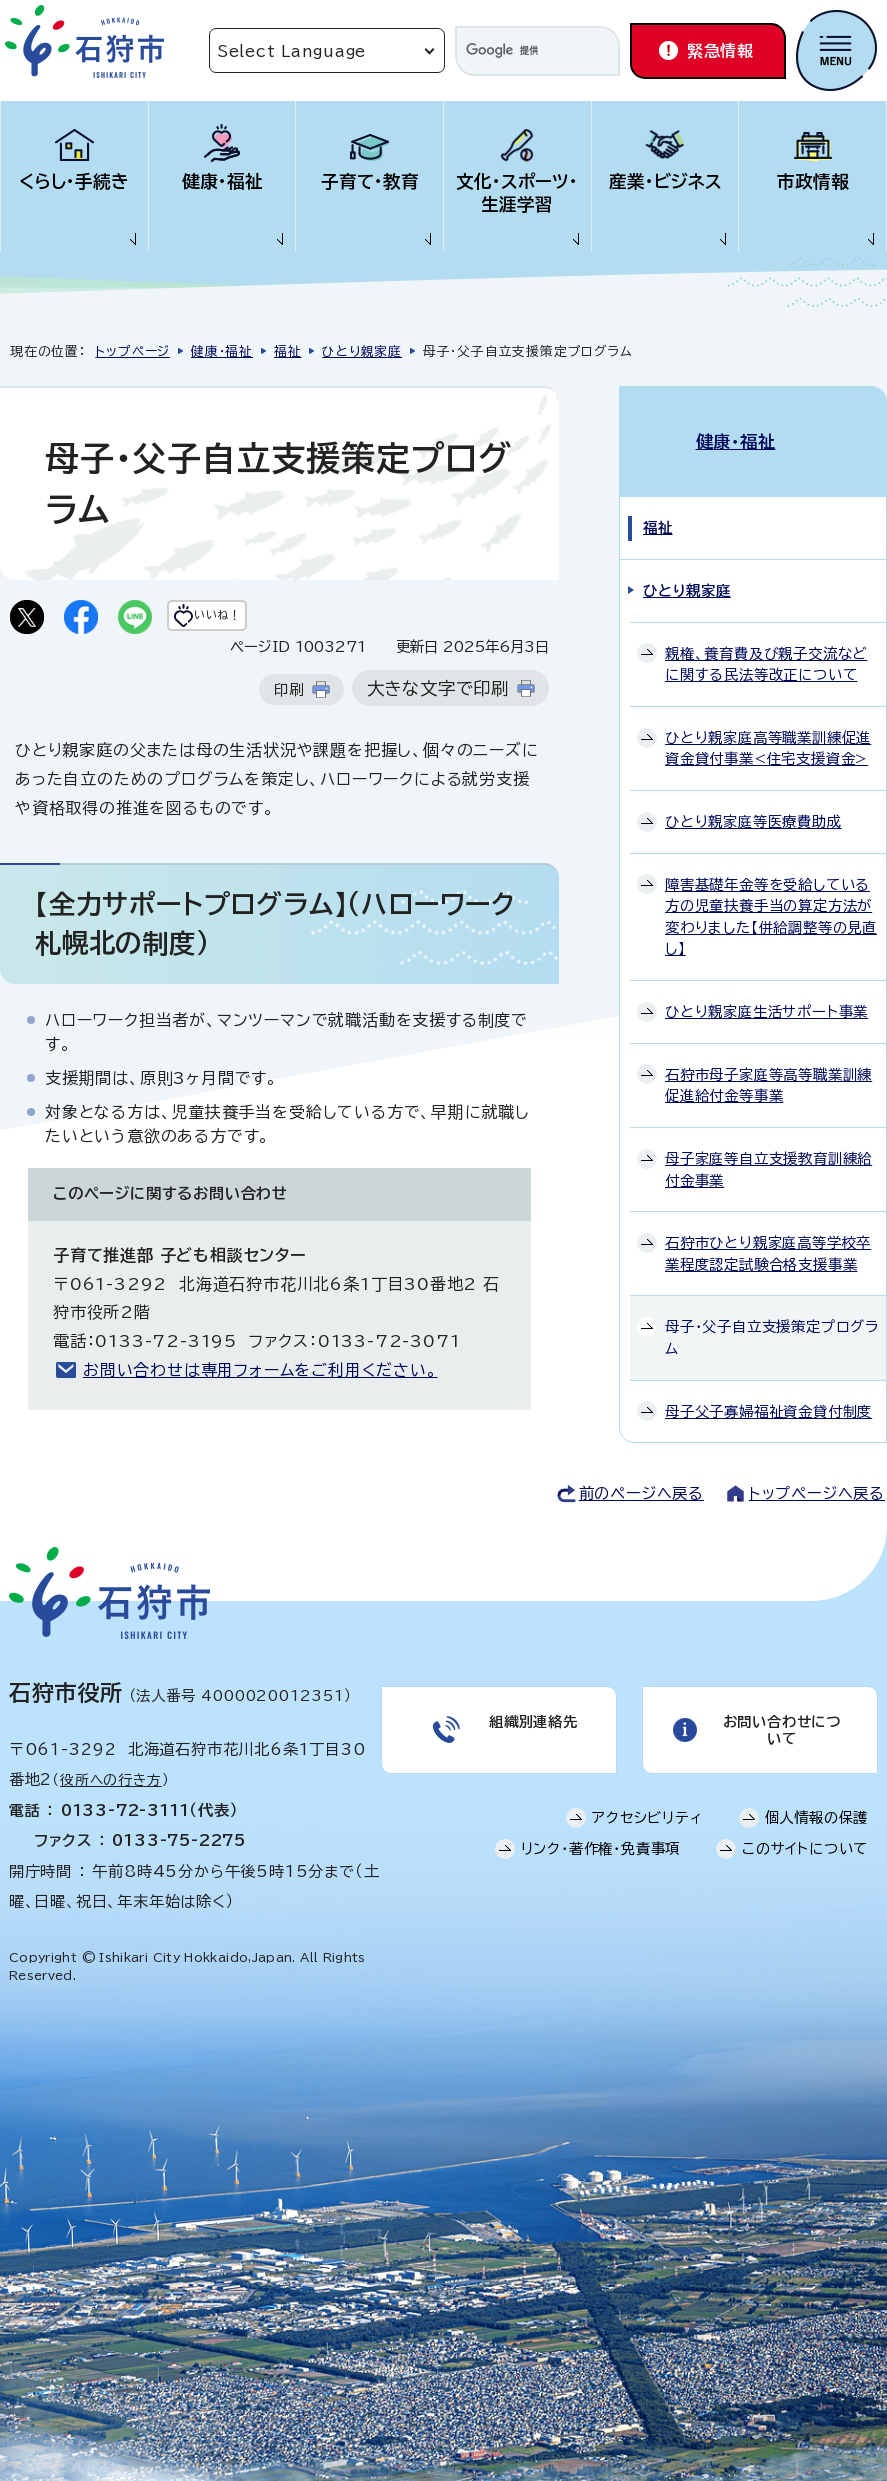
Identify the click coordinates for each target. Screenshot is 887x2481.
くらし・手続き (74, 181)
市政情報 (813, 181)
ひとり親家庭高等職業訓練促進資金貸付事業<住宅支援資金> (768, 727)
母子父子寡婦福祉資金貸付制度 (768, 1389)
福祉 (288, 351)
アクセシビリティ (647, 1812)
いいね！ (256, 619)
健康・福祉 (222, 181)
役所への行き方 (111, 1763)
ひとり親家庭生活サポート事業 (766, 990)
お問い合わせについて (779, 1717)
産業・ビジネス (665, 181)
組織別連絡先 (531, 1708)
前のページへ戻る (641, 1475)
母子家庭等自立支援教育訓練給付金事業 (768, 1148)
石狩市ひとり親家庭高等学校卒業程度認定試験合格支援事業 (768, 1232)
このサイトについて (805, 1843)
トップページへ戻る (817, 1475)
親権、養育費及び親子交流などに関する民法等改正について (766, 642)
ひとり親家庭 (362, 351)
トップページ (132, 351)
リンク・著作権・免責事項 (601, 1843)
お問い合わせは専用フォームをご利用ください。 (260, 1376)
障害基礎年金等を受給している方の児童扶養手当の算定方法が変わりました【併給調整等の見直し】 (771, 895)
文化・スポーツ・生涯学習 (517, 193)
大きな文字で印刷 (438, 694)
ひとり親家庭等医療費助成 (753, 800)
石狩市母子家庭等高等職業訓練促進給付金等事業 (768, 1063)
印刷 (289, 695)
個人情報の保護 (817, 1812)
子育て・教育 (370, 181)
